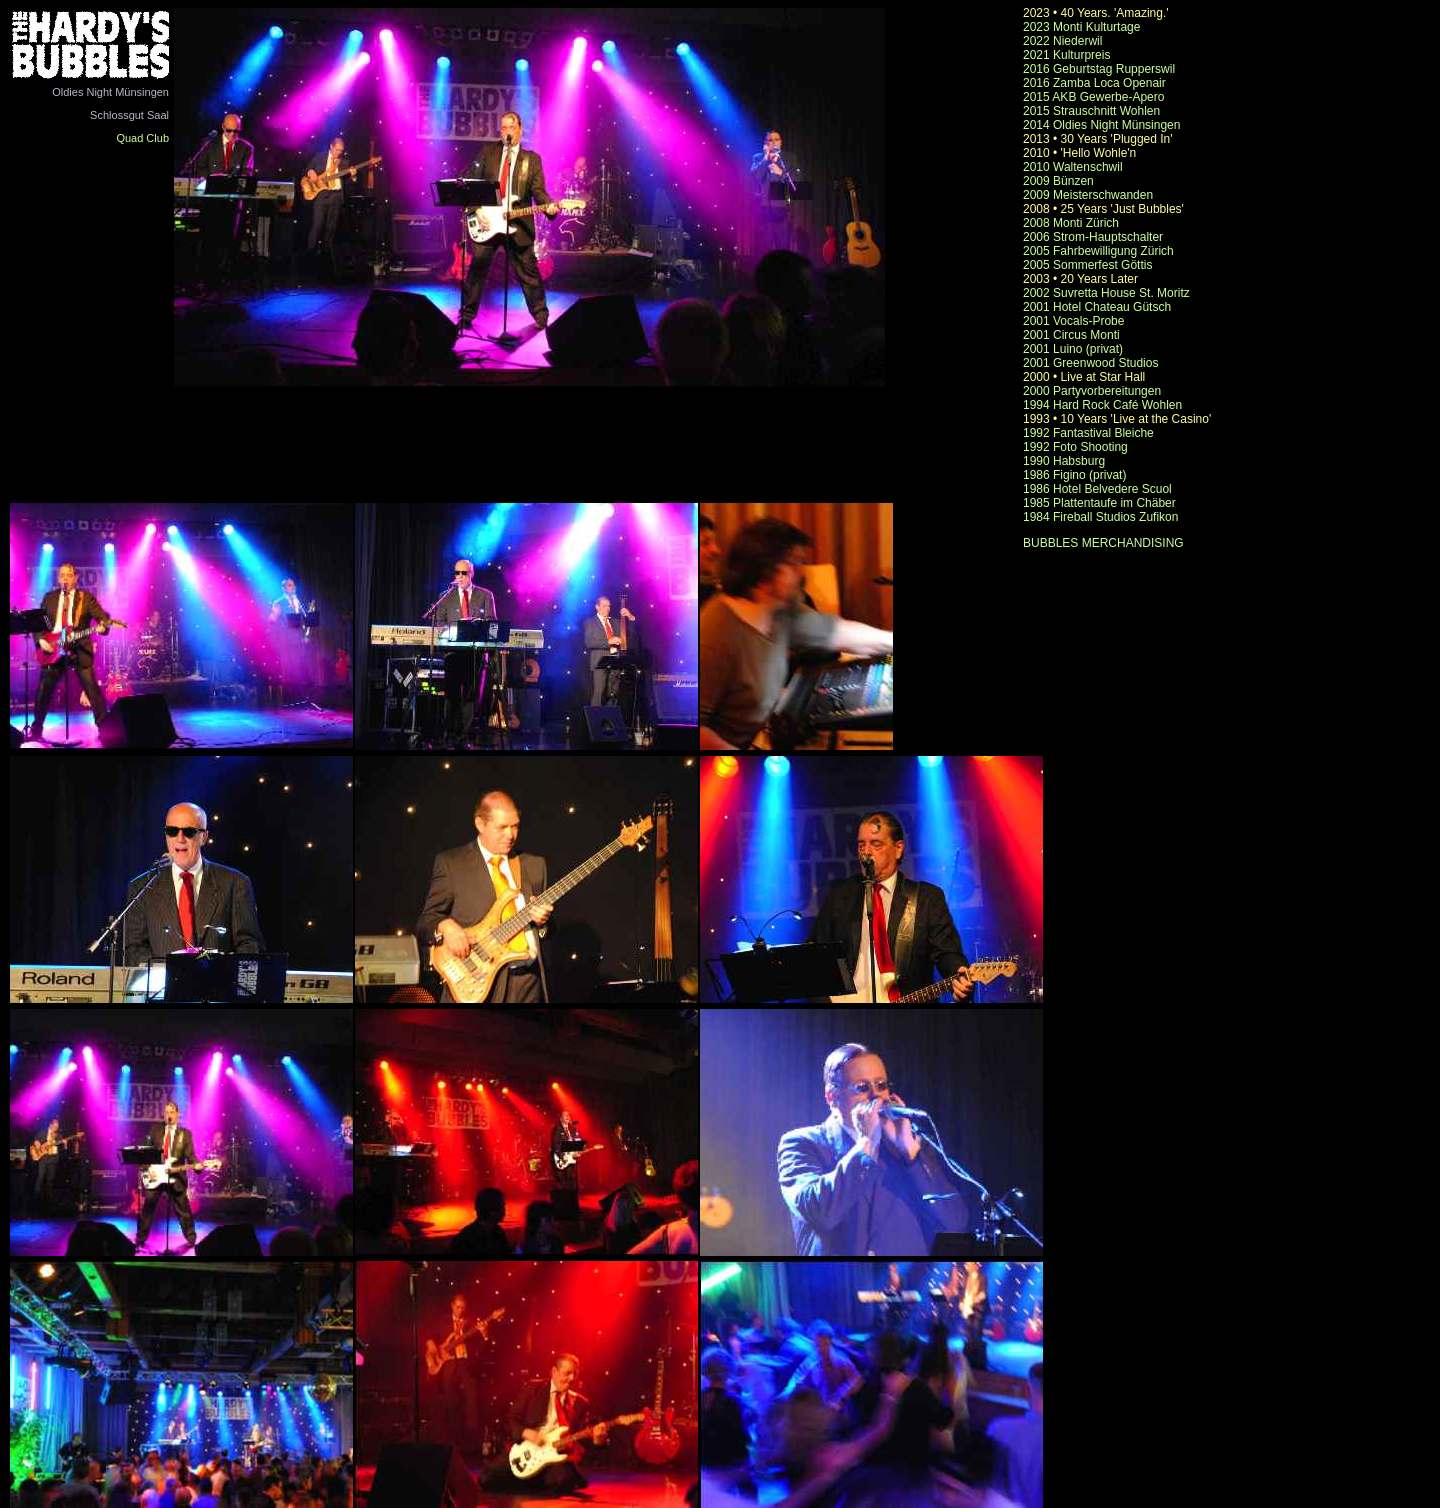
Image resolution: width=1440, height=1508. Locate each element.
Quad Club (142, 138)
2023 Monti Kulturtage (1081, 27)
